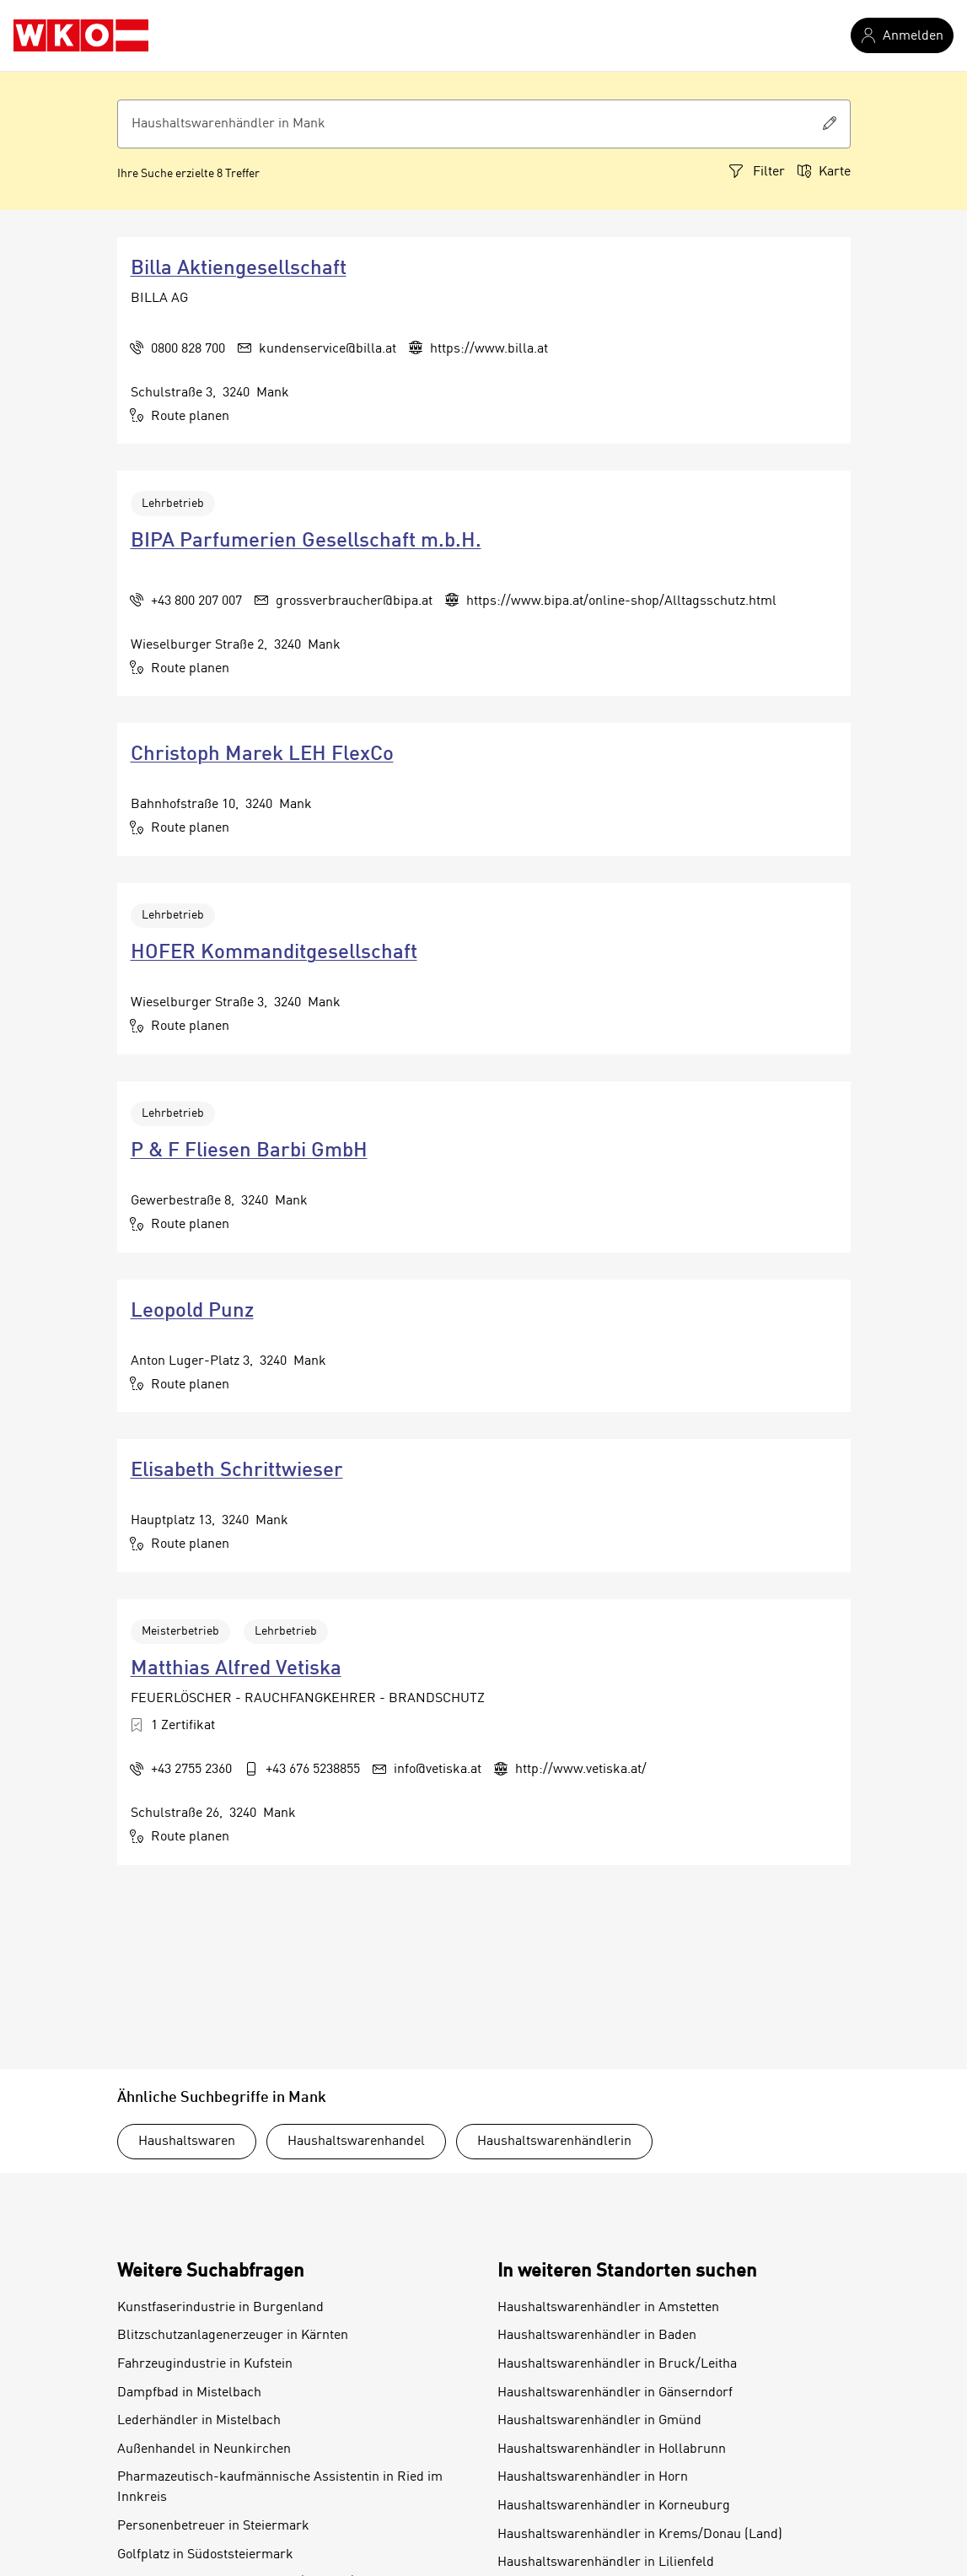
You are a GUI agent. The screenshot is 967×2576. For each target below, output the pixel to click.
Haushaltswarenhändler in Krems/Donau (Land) (639, 2534)
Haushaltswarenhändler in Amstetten (608, 2308)
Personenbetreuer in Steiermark (213, 2526)
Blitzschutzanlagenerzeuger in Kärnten (232, 2335)
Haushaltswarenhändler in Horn (592, 2477)
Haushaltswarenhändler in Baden (596, 2335)
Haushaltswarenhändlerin (554, 2141)
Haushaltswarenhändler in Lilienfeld (605, 2562)
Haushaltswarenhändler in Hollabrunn (611, 2449)
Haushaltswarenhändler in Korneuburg (613, 2506)
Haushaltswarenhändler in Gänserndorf (615, 2393)
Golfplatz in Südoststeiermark (205, 2555)
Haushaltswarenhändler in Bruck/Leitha (617, 2364)
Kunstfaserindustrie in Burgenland (220, 2308)
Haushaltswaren (186, 2141)
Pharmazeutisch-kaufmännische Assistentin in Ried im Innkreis (280, 2487)
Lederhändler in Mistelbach (199, 2421)
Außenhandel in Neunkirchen (204, 2449)
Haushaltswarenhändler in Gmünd (599, 2421)
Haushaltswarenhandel (356, 2141)
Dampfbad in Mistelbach (189, 2393)
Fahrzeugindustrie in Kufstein (205, 2364)
